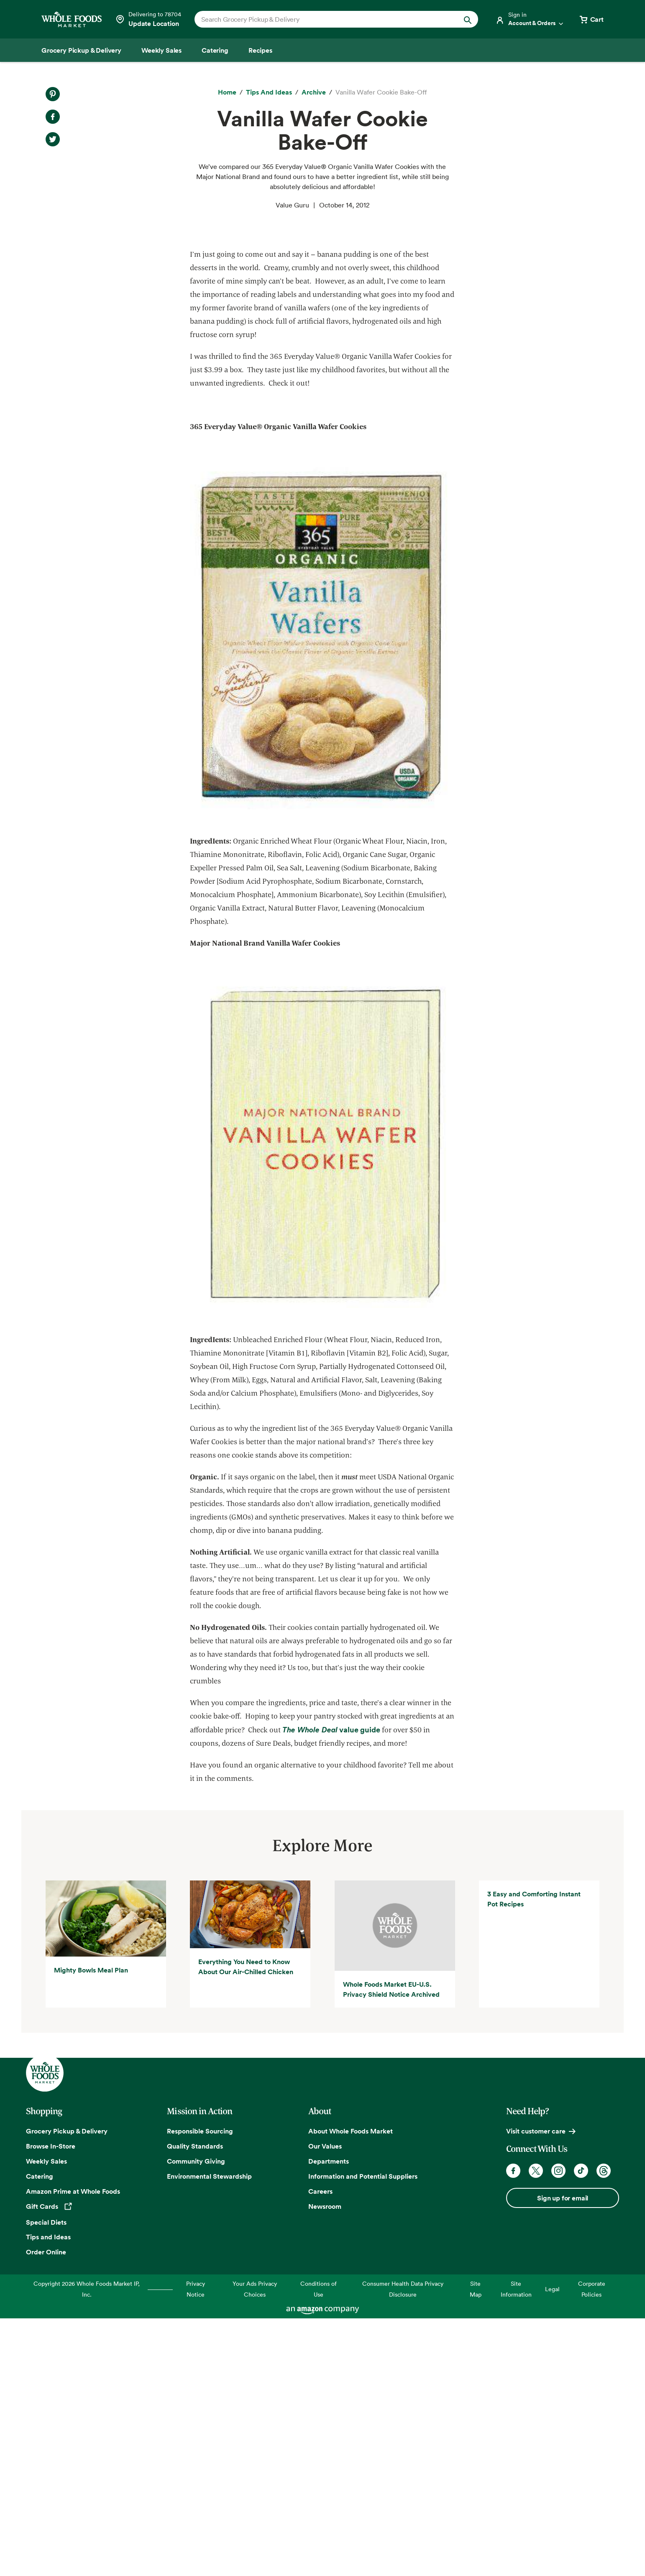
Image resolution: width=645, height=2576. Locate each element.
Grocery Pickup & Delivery (67, 2389)
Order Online (46, 2510)
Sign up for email (562, 2456)
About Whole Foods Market (350, 2389)
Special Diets (46, 2480)
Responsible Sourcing (200, 2389)
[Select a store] (148, 19)
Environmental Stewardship (209, 2434)
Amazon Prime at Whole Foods (73, 2449)
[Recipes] (260, 50)
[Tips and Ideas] (269, 92)
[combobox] (322, 19)
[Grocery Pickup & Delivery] (81, 50)
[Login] (530, 19)
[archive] (314, 92)
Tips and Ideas (48, 2495)
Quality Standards (195, 2404)
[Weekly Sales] (161, 50)
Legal (552, 2547)
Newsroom (324, 2464)
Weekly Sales (46, 2419)
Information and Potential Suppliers (362, 2434)
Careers (320, 2449)
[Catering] (215, 50)
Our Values (325, 2404)
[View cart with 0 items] (591, 19)
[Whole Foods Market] (71, 19)
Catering (39, 2434)
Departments (328, 2419)
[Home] (227, 92)
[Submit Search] (467, 19)
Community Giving (196, 2419)
